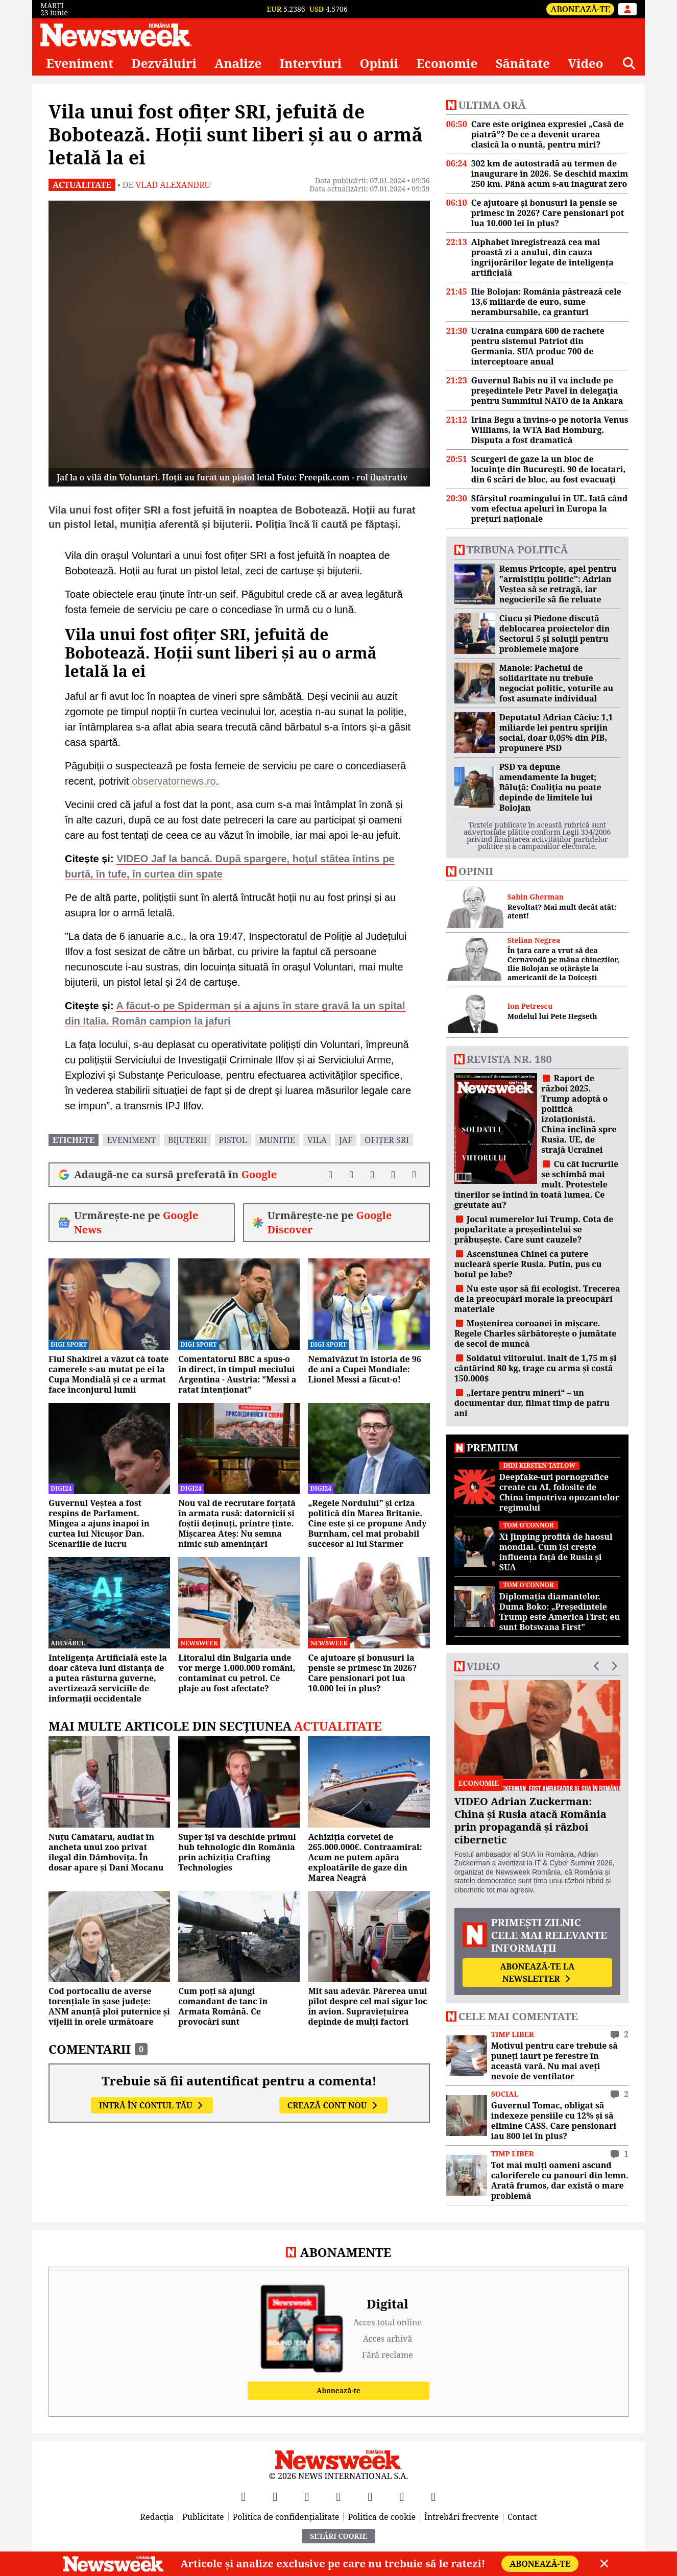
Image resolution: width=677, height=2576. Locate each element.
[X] (275, 2496)
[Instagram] (338, 2496)
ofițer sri (387, 1140)
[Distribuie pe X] (351, 1175)
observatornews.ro (174, 781)
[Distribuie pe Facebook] (330, 1175)
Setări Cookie (338, 2536)
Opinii (379, 63)
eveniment (131, 1140)
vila (317, 1140)
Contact (522, 2517)
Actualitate (82, 184)
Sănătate (523, 63)
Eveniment (79, 63)
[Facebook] (243, 2496)
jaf (345, 1140)
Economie (447, 63)
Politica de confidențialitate (286, 2517)
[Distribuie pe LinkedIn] (372, 1175)
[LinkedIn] (401, 2496)
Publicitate (203, 2517)
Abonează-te (580, 9)
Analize (237, 63)
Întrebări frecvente (461, 2517)
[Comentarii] (414, 1175)
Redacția (157, 2517)
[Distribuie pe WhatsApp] (393, 1175)
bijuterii (187, 1140)
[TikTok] (370, 2496)
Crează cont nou (333, 2105)
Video (585, 63)
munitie (277, 1140)
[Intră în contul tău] (627, 9)
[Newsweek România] (116, 34)
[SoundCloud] (433, 2496)
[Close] (604, 2564)
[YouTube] (307, 2496)
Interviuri (311, 63)
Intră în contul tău (152, 2105)
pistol (233, 1140)
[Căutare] (629, 63)
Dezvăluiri (164, 63)
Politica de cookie (382, 2517)
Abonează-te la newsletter (537, 1972)
